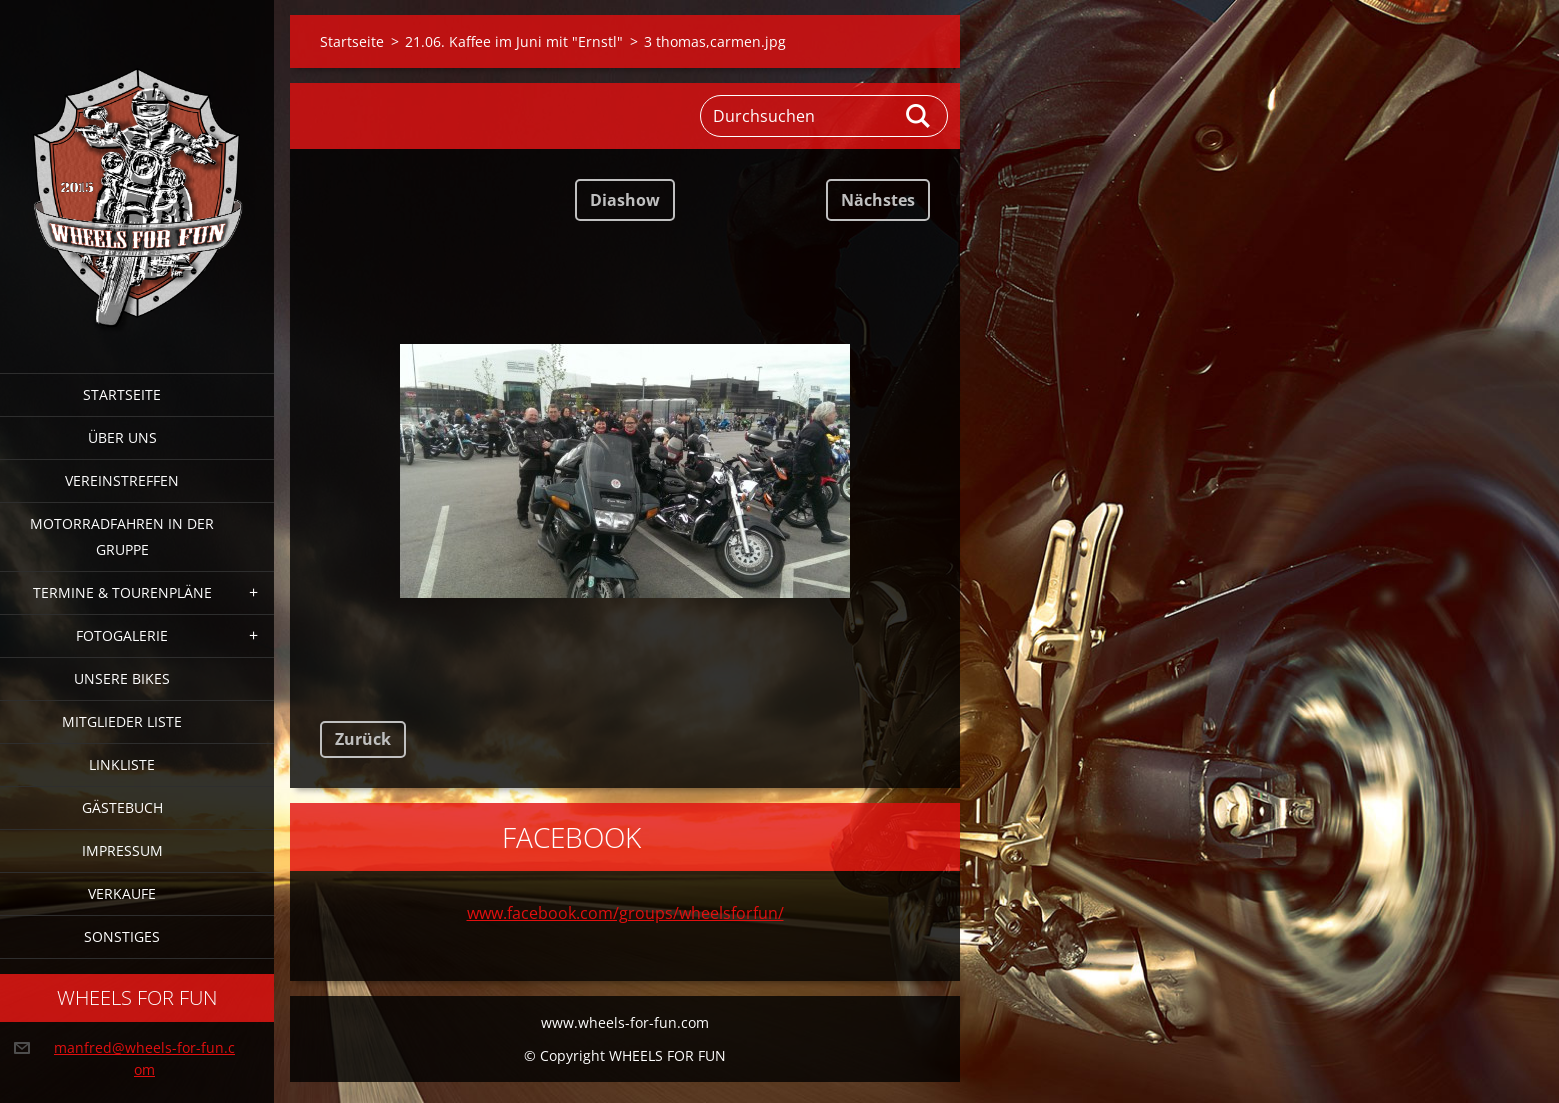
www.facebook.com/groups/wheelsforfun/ (625, 913)
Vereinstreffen (122, 480)
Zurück (363, 739)
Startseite (122, 394)
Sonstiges (122, 936)
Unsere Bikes (122, 678)
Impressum (122, 850)
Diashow (625, 200)
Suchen (919, 116)
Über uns (122, 437)
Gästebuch (122, 807)
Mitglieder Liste (122, 721)
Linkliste (122, 764)
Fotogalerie (122, 635)
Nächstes (878, 200)
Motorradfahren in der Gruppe (122, 536)
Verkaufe (122, 893)
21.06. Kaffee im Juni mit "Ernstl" (514, 41)
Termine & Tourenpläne (122, 592)
